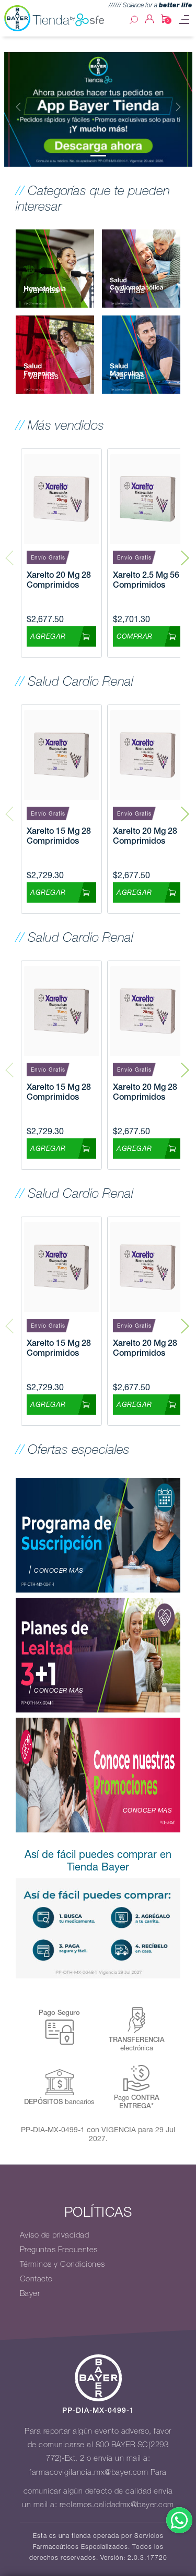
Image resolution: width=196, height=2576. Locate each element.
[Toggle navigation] (184, 19)
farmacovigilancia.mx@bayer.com (88, 2472)
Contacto (36, 2278)
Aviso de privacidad (54, 2235)
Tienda (69, 20)
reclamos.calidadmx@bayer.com (117, 2504)
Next (185, 553)
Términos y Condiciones (62, 2264)
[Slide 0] (98, 156)
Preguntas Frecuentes (59, 2249)
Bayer (30, 2293)
